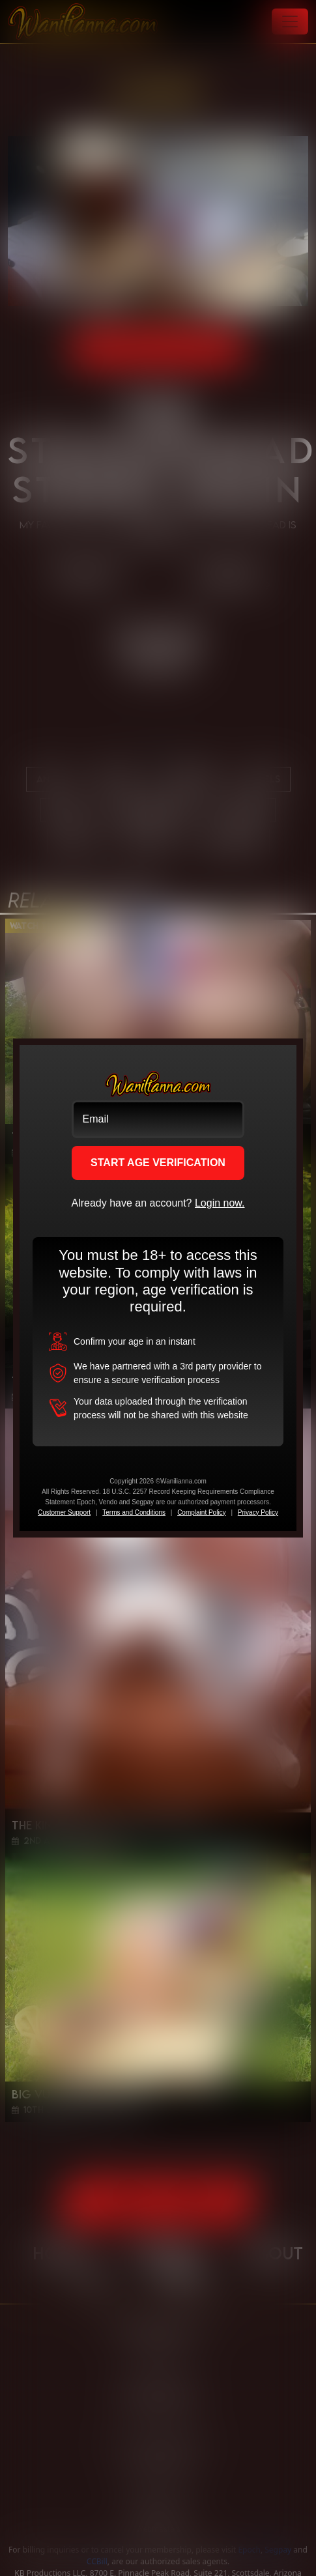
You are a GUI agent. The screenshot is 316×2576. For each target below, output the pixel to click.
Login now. (220, 1203)
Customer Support (64, 1512)
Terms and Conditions (133, 1512)
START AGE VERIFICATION (158, 1162)
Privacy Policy (258, 1512)
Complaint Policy (201, 1512)
